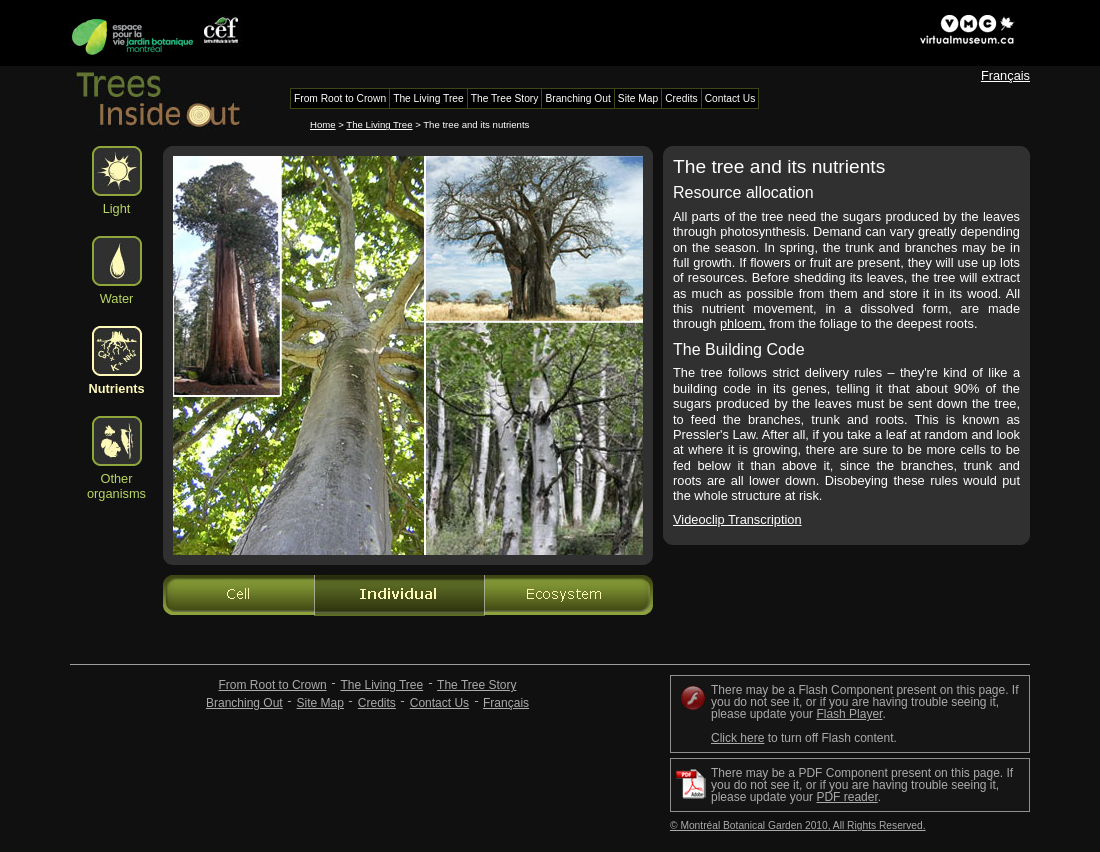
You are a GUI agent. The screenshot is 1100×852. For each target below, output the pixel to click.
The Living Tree (379, 124)
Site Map (320, 703)
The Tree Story (476, 685)
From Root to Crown (273, 685)
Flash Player (849, 714)
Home (323, 124)
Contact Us (439, 703)
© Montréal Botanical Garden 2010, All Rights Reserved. (798, 825)
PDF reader (846, 797)
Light (117, 208)
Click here (737, 738)
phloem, (743, 323)
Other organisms (116, 486)
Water (117, 298)
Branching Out (244, 703)
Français (1005, 75)
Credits (377, 703)
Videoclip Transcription (737, 519)
